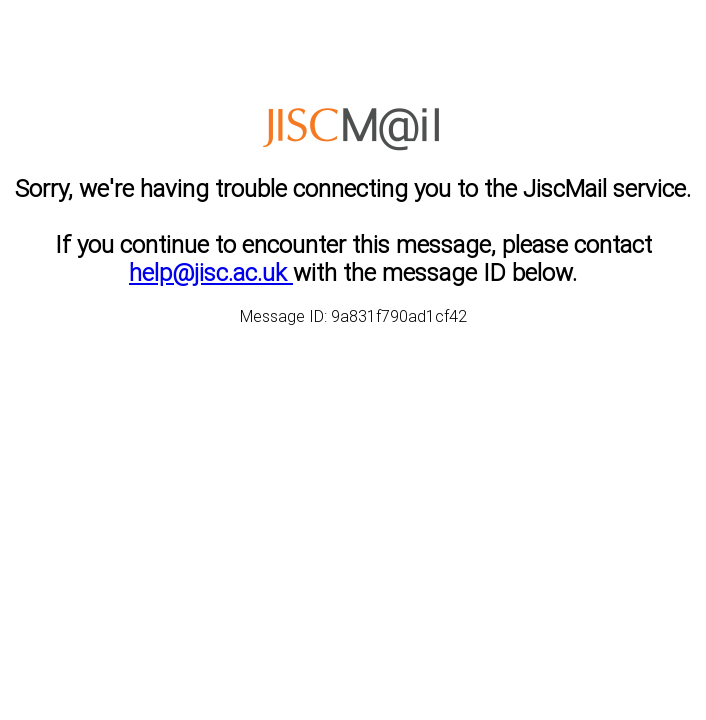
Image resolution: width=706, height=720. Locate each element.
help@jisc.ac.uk (211, 273)
